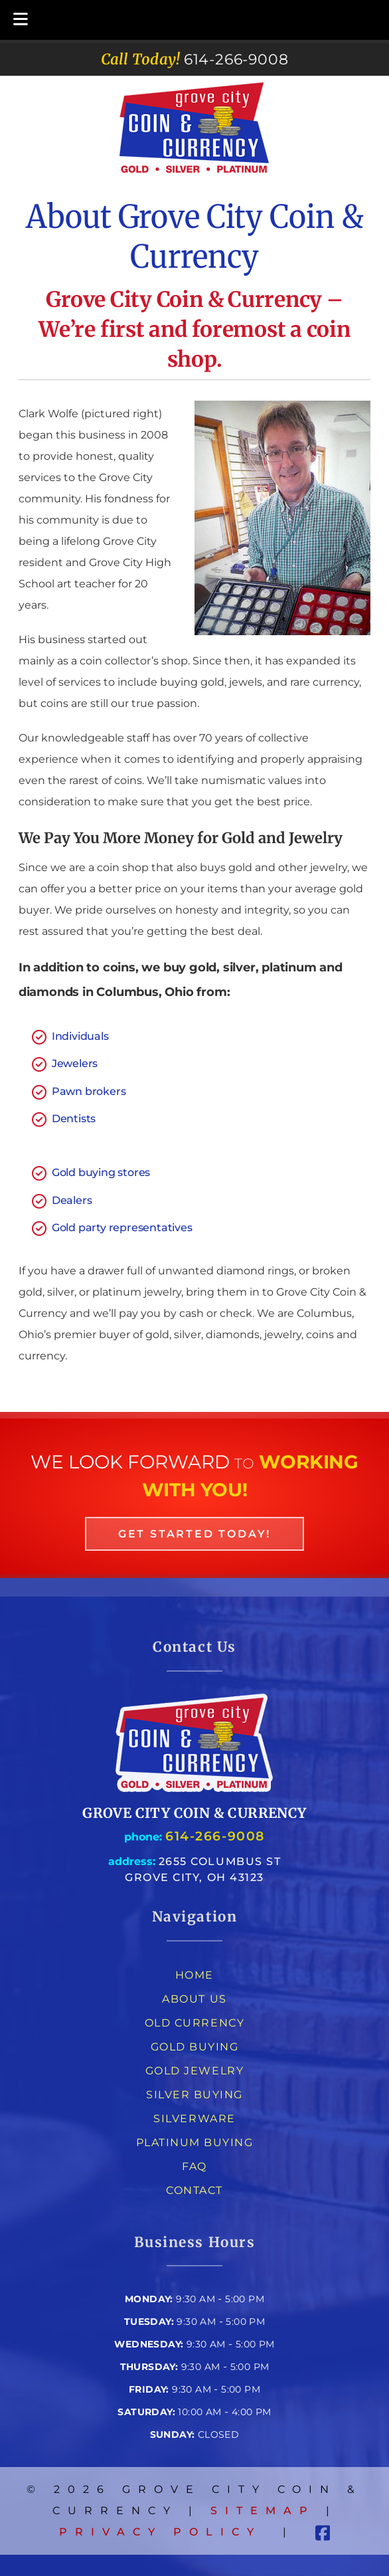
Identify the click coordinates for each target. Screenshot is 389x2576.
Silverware (194, 2118)
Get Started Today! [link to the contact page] (194, 1534)
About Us (194, 1999)
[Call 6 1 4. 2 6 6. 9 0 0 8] (236, 59)
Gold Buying (195, 2046)
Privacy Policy (160, 2532)
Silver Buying (194, 2094)
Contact (194, 2190)
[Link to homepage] (194, 1789)
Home (194, 1975)
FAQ (194, 2166)
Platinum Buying (195, 2142)
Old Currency (194, 2023)
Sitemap (262, 2510)
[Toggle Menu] (20, 20)
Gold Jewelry (194, 2070)
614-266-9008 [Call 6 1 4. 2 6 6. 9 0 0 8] (214, 1836)
